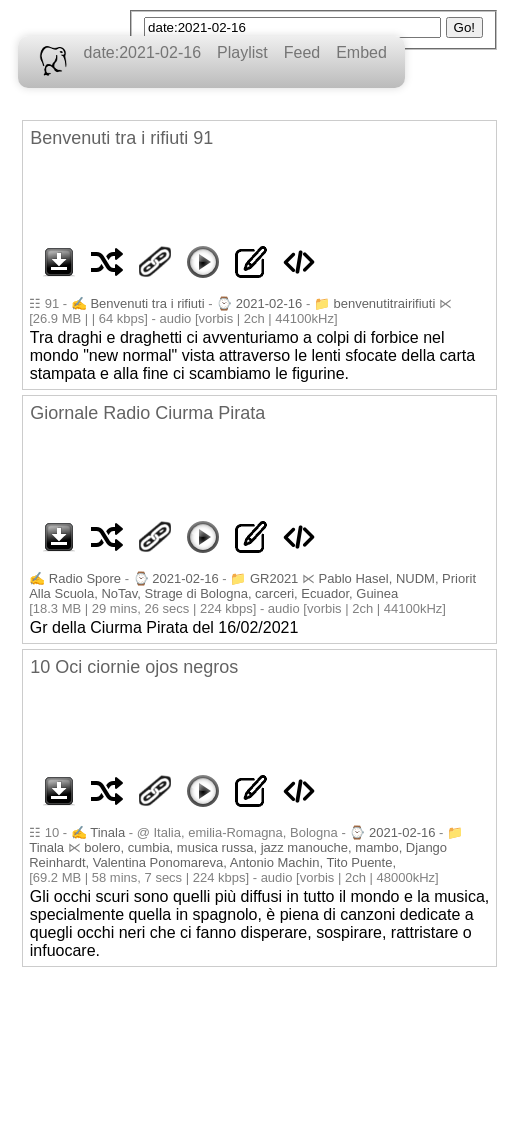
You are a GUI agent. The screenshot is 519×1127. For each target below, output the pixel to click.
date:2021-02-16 (142, 52)
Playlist (242, 52)
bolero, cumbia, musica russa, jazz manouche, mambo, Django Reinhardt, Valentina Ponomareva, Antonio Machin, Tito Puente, (238, 855)
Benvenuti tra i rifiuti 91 (121, 138)
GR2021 (274, 578)
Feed (302, 52)
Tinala (107, 832)
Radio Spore (85, 578)
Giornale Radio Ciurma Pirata (147, 413)
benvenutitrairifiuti (384, 303)
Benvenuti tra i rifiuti (147, 303)
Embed (361, 52)
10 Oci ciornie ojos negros (134, 667)
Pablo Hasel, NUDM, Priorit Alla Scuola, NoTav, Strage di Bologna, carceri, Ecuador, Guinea (252, 586)
